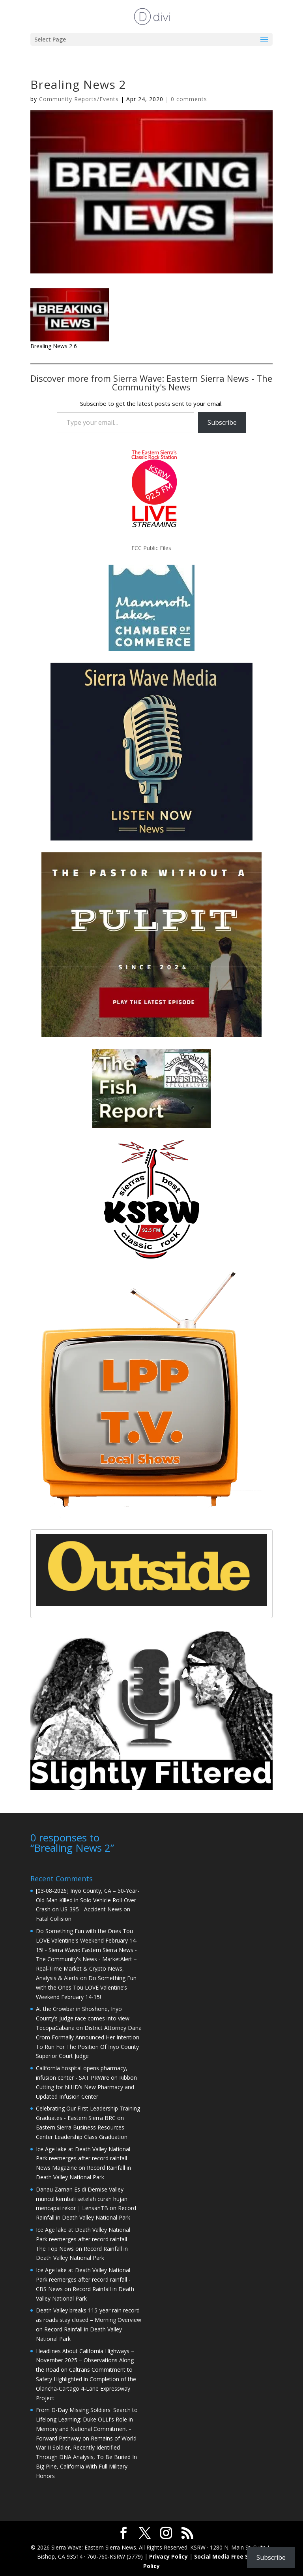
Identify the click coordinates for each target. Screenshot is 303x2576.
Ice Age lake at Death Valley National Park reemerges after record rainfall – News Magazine (84, 2157)
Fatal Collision (53, 1918)
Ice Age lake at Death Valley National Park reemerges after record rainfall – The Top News (84, 2238)
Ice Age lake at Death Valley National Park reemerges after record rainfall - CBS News (83, 2278)
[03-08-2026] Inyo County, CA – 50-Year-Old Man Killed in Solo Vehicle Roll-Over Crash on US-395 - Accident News (87, 1899)
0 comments (189, 99)
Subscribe (222, 422)
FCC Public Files (151, 548)
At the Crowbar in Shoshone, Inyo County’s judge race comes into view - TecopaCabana (84, 2017)
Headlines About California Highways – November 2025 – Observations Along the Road (85, 2359)
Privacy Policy (168, 2555)
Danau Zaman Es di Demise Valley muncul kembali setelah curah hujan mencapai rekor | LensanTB (81, 2198)
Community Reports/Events (79, 99)
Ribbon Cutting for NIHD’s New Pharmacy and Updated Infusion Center (86, 2086)
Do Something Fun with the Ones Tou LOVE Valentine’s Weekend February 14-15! (86, 1986)
